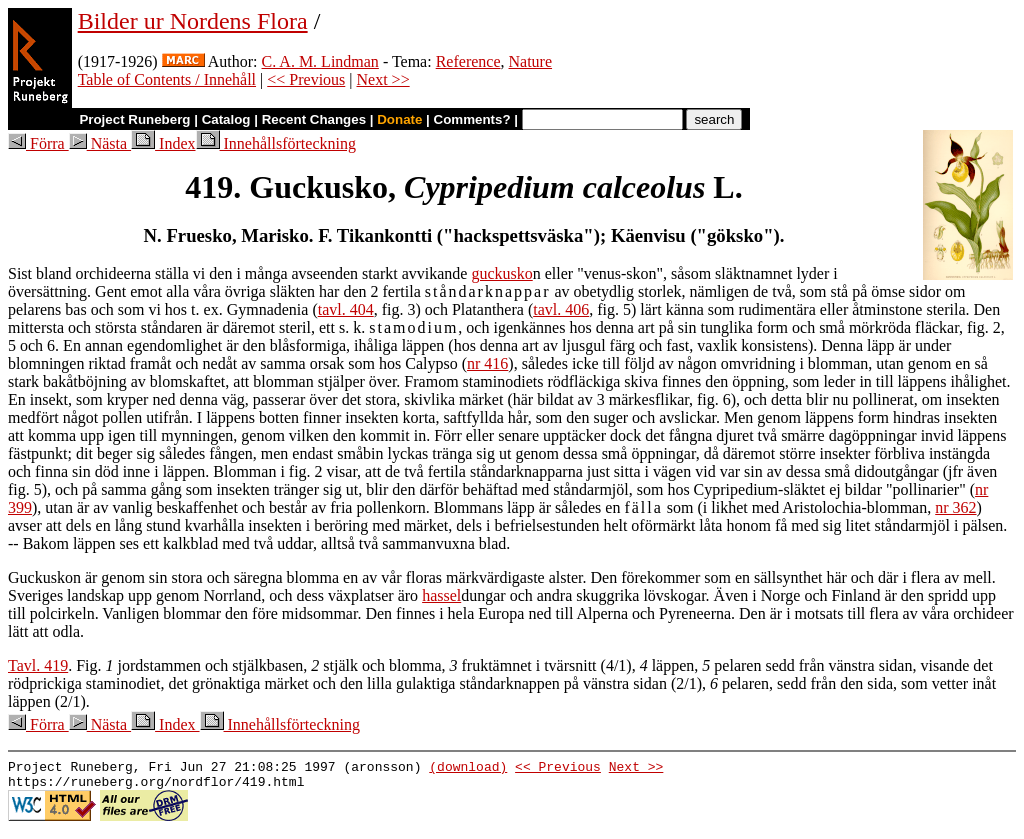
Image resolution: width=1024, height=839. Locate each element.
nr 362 (955, 507)
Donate (399, 119)
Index (163, 143)
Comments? (472, 119)
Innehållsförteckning (276, 143)
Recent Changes (314, 119)
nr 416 (487, 363)
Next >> (383, 79)
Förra (38, 143)
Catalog (226, 119)
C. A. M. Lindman (320, 61)
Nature (531, 61)
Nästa (100, 143)
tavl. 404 (346, 309)
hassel (441, 595)
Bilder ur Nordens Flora (193, 21)
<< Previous (306, 79)
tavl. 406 (561, 309)
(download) (468, 769)
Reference (468, 61)
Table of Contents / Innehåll (167, 79)
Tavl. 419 (38, 665)
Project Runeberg (134, 119)
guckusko (501, 273)
